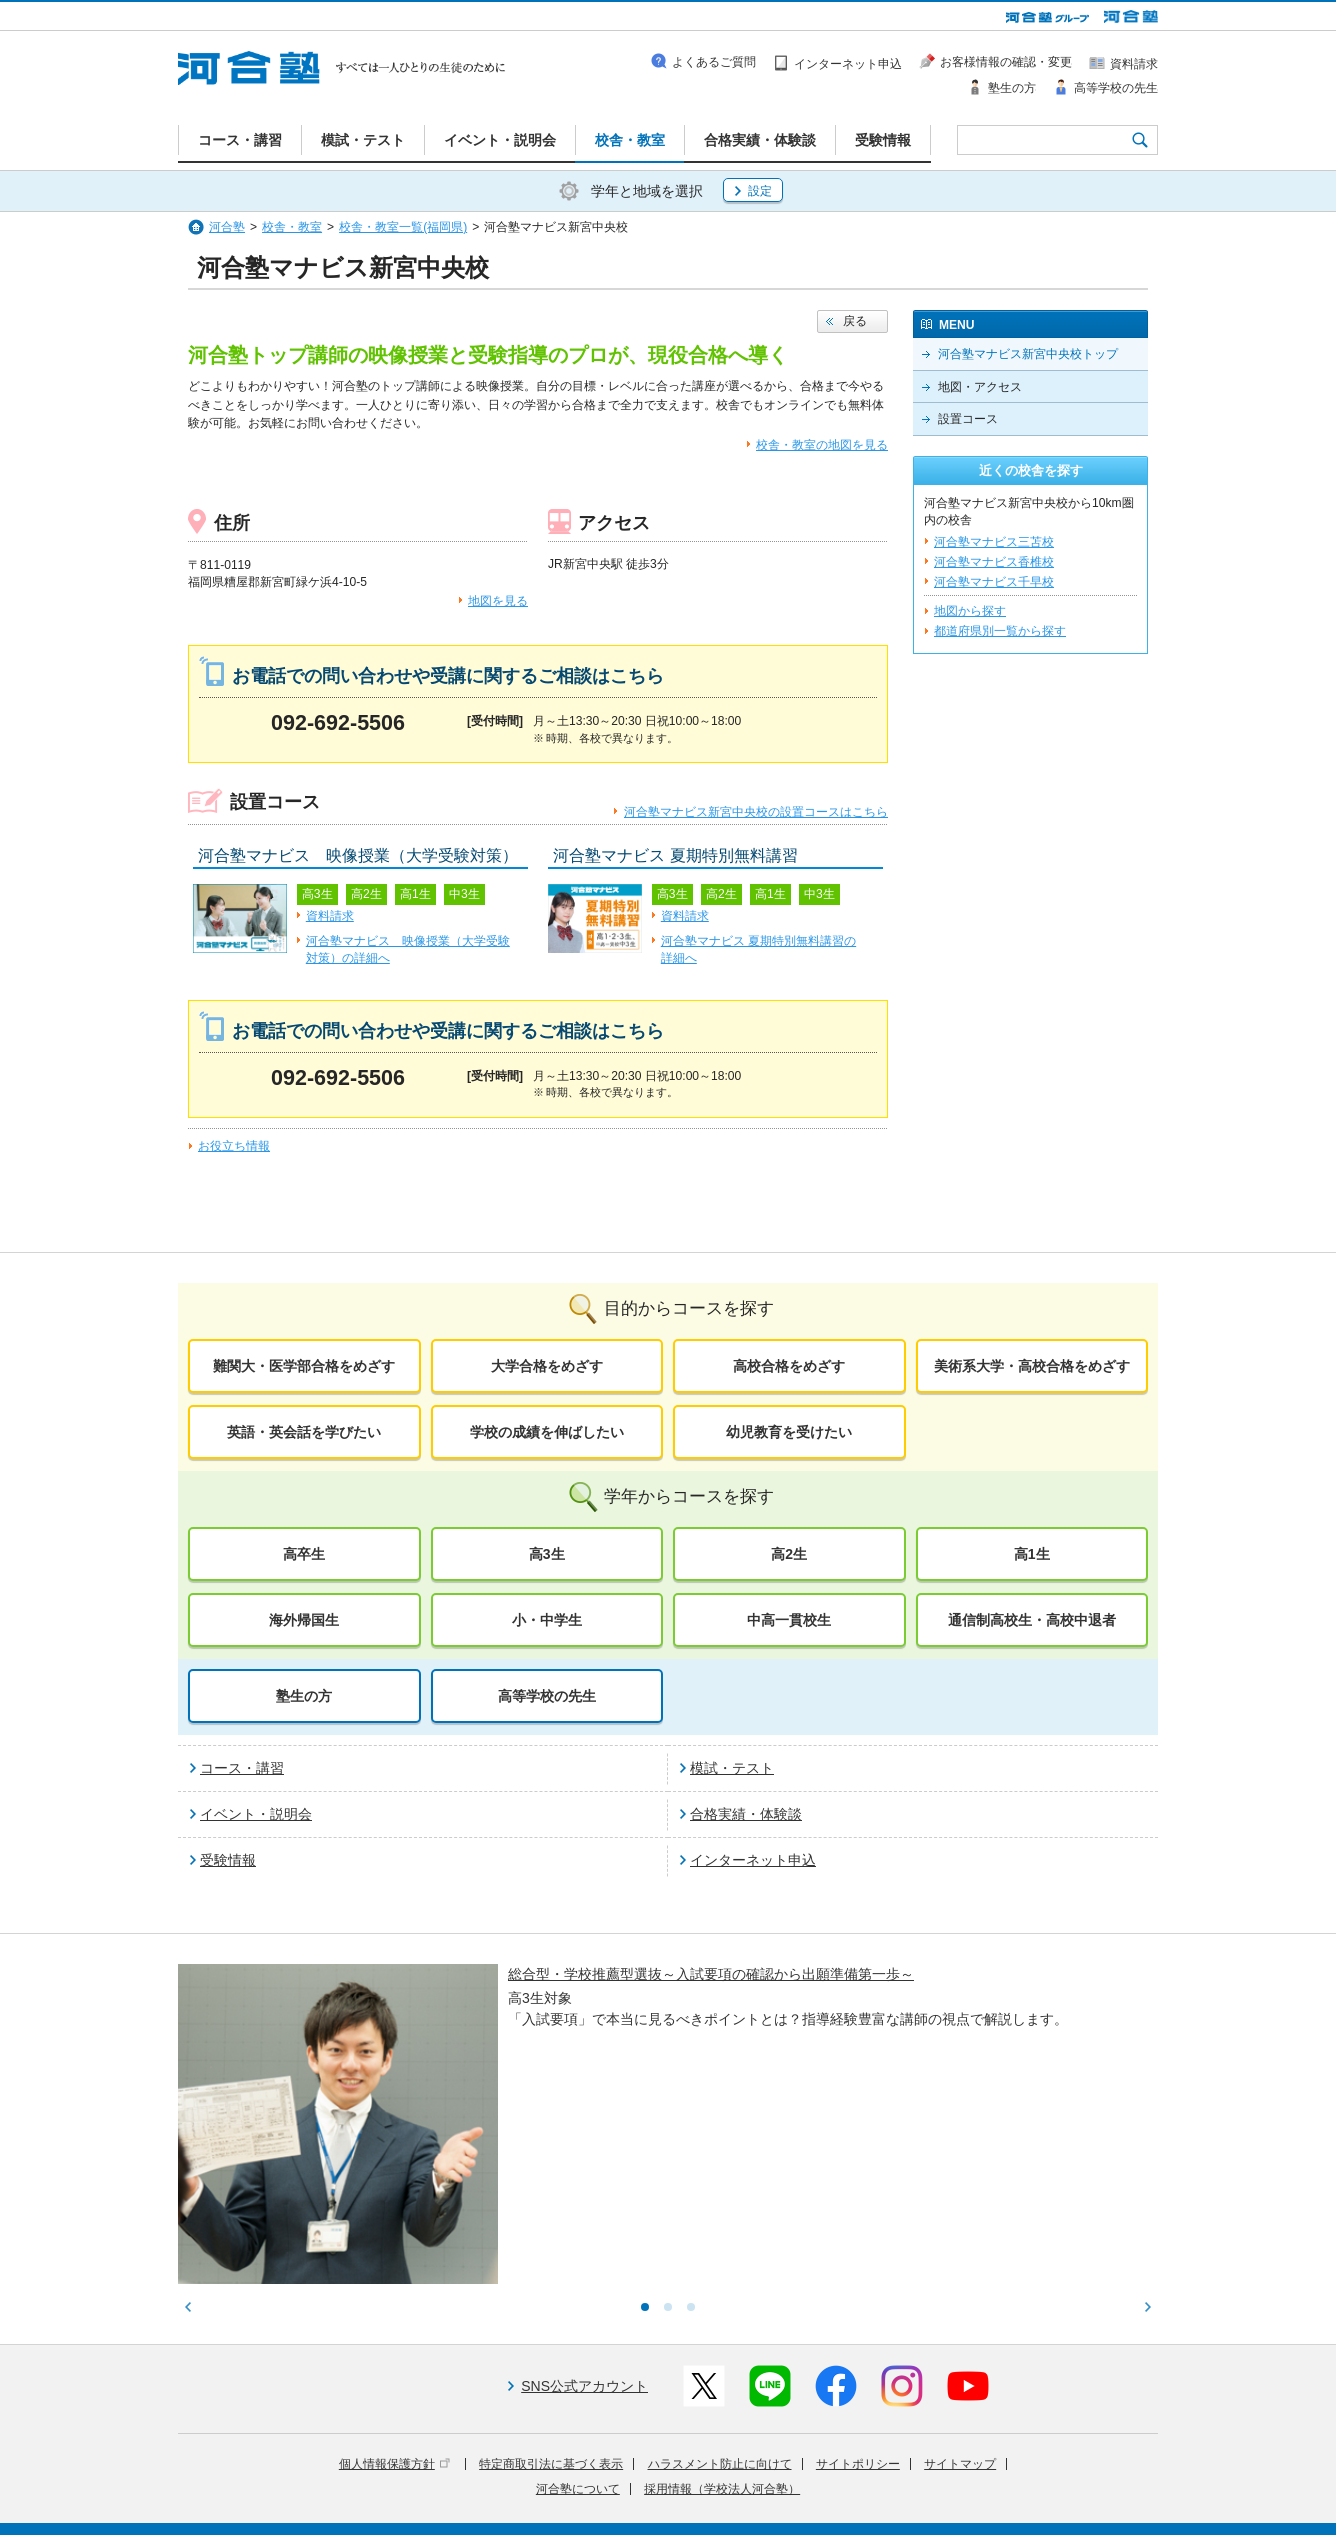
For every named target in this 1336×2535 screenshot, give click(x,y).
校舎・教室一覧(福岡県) (403, 227)
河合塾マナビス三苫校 (994, 542)
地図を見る (498, 601)
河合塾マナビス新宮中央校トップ (1028, 354)
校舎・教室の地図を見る (822, 445)
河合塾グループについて (570, 2478)
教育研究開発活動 (903, 2478)
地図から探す (970, 611)
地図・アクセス (980, 387)
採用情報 (545, 2506)
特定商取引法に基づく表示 (551, 2299)
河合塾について (578, 2324)
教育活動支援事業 (790, 2478)
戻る (855, 321)
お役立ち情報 (234, 1146)
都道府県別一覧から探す (1000, 631)
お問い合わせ (622, 2506)
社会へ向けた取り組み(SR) (1040, 2478)
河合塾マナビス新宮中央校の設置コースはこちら (756, 812)
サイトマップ (960, 2299)
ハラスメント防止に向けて (720, 2299)
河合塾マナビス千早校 (994, 582)
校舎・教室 (292, 227)
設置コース (968, 419)
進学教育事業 (689, 2478)
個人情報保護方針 (394, 2299)
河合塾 (227, 227)
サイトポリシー (858, 2299)
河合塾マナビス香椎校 (994, 562)
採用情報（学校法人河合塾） (722, 2324)
